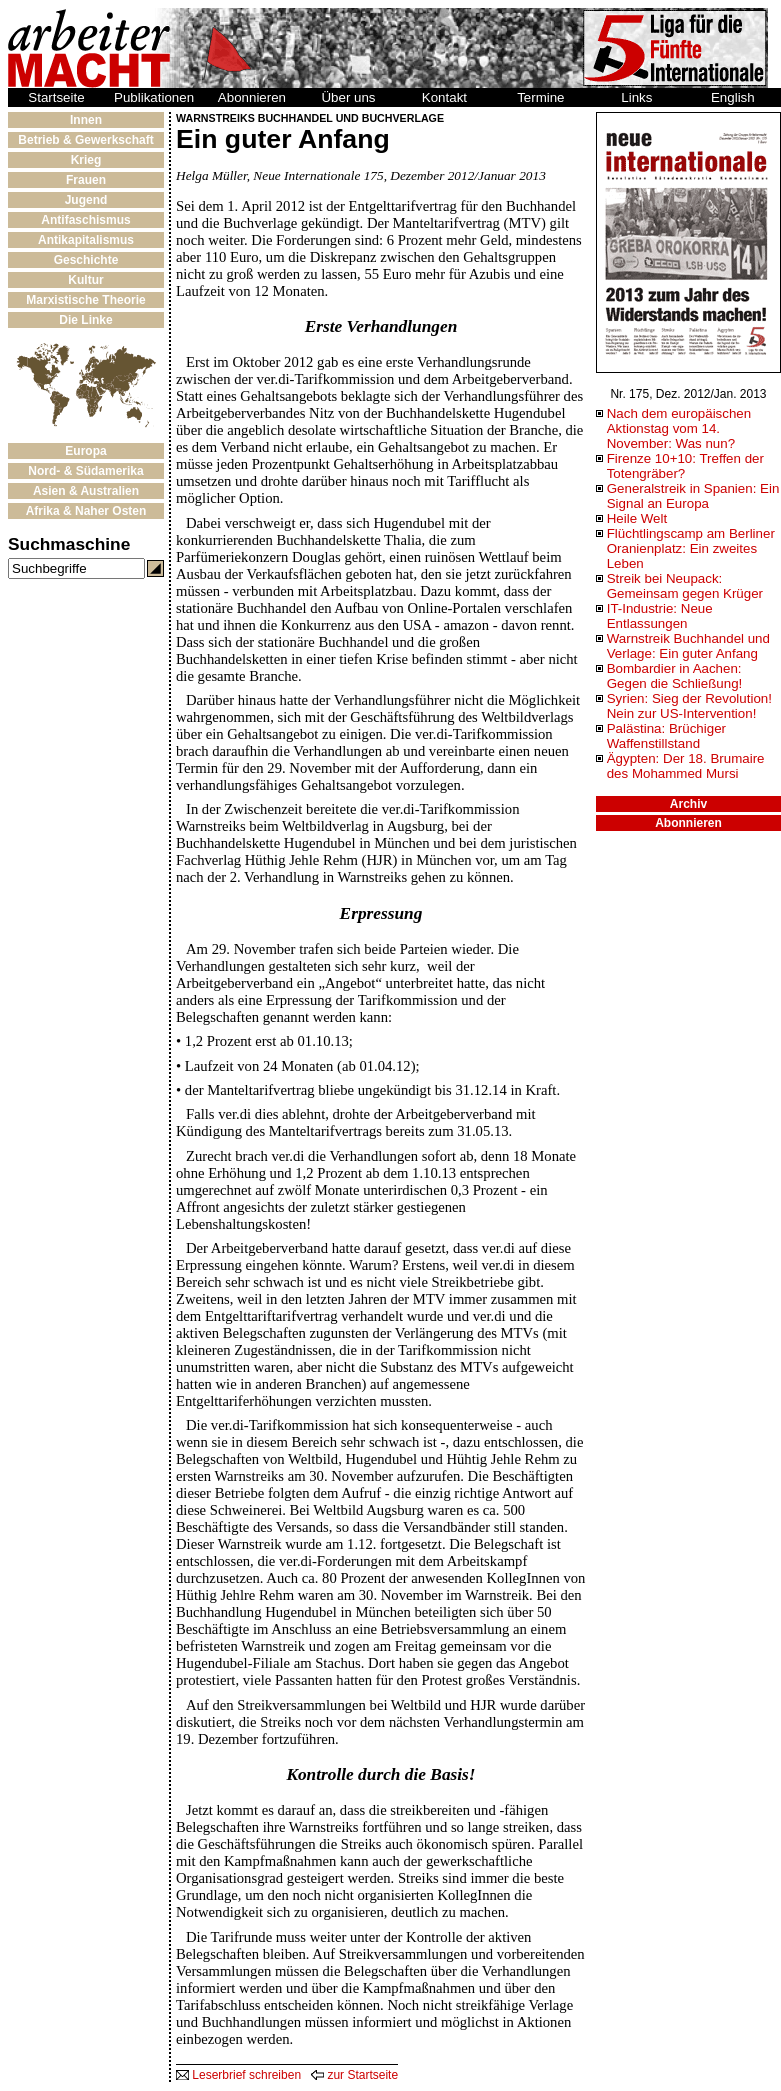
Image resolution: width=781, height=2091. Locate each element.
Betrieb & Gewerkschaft (85, 140)
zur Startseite (354, 2075)
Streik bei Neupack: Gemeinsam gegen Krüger (685, 586)
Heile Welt (637, 518)
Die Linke (85, 320)
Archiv (688, 804)
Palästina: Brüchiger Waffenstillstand (666, 736)
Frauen (86, 180)
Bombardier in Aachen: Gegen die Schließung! (675, 676)
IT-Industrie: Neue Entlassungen (660, 616)
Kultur (85, 280)
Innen (86, 120)
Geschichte (86, 260)
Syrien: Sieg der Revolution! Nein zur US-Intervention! (689, 706)
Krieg (86, 160)
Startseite (56, 97)
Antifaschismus (85, 220)
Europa (85, 451)
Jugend (86, 200)
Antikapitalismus (86, 240)
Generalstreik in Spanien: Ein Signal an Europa (693, 496)
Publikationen (154, 97)
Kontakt (444, 97)
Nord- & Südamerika (85, 471)
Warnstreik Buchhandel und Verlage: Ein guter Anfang (688, 646)
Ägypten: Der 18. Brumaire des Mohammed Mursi (686, 766)
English (733, 97)
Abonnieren (252, 97)
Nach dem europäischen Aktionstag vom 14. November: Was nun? (679, 428)
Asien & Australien (86, 491)
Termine (540, 97)
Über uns (348, 97)
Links (636, 97)
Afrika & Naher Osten (86, 511)
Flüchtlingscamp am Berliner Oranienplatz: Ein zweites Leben (691, 548)
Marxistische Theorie (85, 300)
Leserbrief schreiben (238, 2075)
